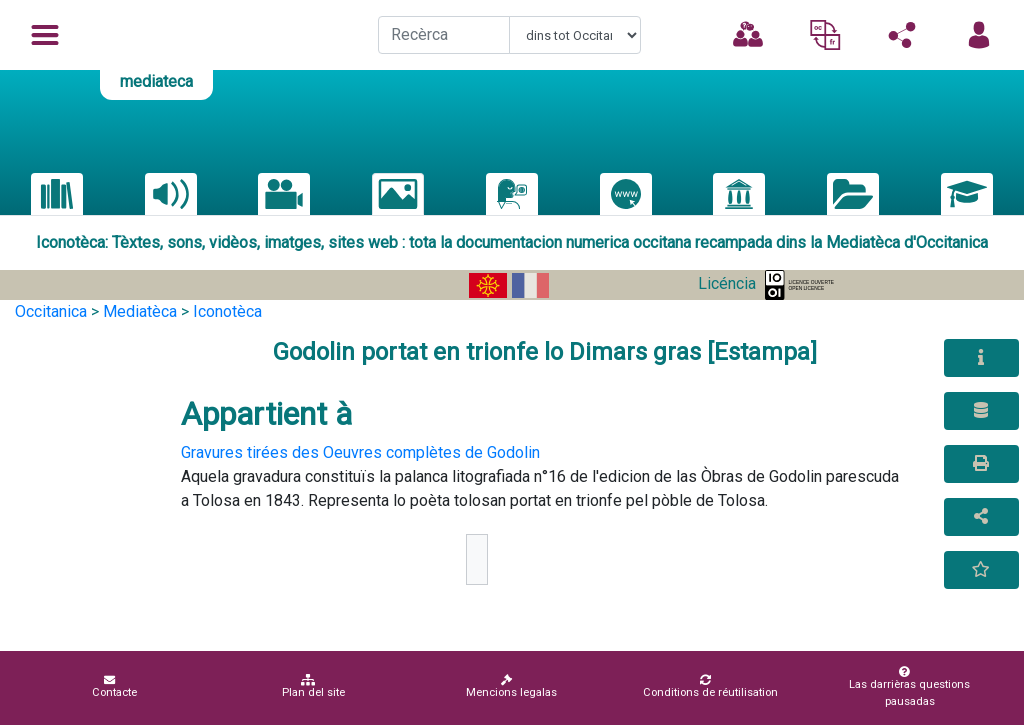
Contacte (114, 686)
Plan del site (313, 686)
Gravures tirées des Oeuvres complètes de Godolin (360, 452)
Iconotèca (227, 311)
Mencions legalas (511, 686)
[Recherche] (444, 35)
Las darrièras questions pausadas (906, 687)
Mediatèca (140, 311)
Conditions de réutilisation (710, 686)
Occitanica (51, 311)
